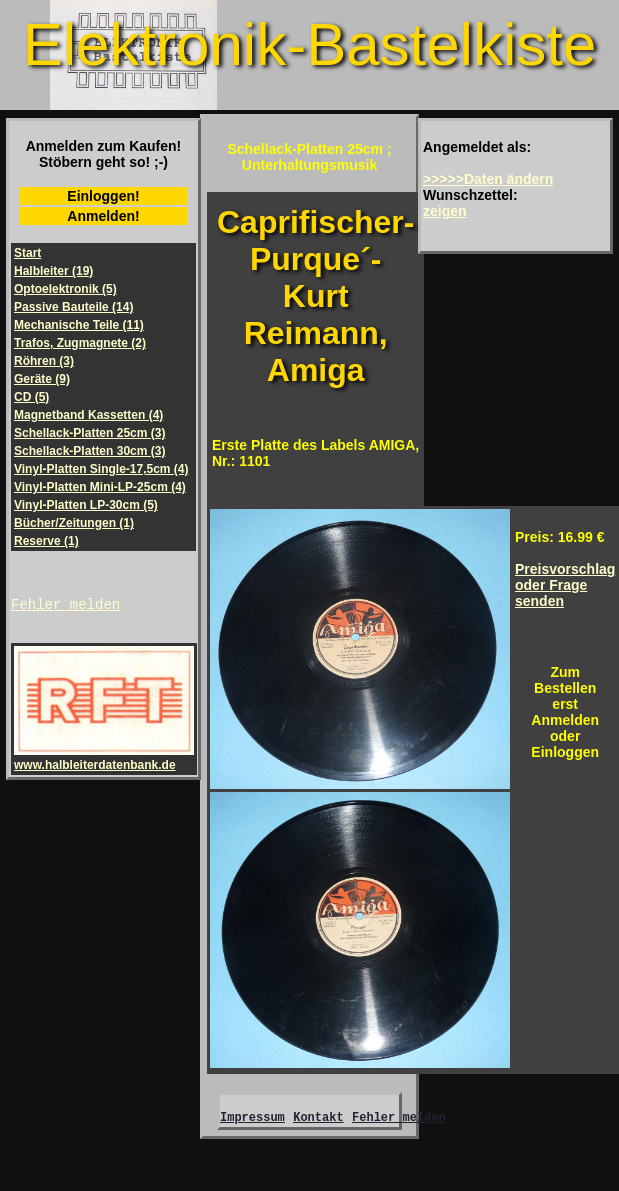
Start (27, 253)
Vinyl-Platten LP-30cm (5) (86, 505)
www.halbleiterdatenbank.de (104, 761)
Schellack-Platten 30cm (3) (89, 451)
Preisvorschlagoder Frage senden (565, 585)
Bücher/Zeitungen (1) (74, 523)
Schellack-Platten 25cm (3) (89, 433)
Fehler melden (65, 606)
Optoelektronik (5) (65, 289)
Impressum (252, 1119)
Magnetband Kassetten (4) (88, 415)
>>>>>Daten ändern (488, 179)
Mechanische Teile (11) (79, 325)
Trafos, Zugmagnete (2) (80, 343)
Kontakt (318, 1119)
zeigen (445, 211)
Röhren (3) (44, 361)
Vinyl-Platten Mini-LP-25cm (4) (100, 487)
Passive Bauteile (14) (73, 307)
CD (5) (31, 397)
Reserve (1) (46, 541)
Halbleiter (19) (53, 271)
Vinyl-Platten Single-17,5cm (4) (101, 469)
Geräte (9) (42, 379)
